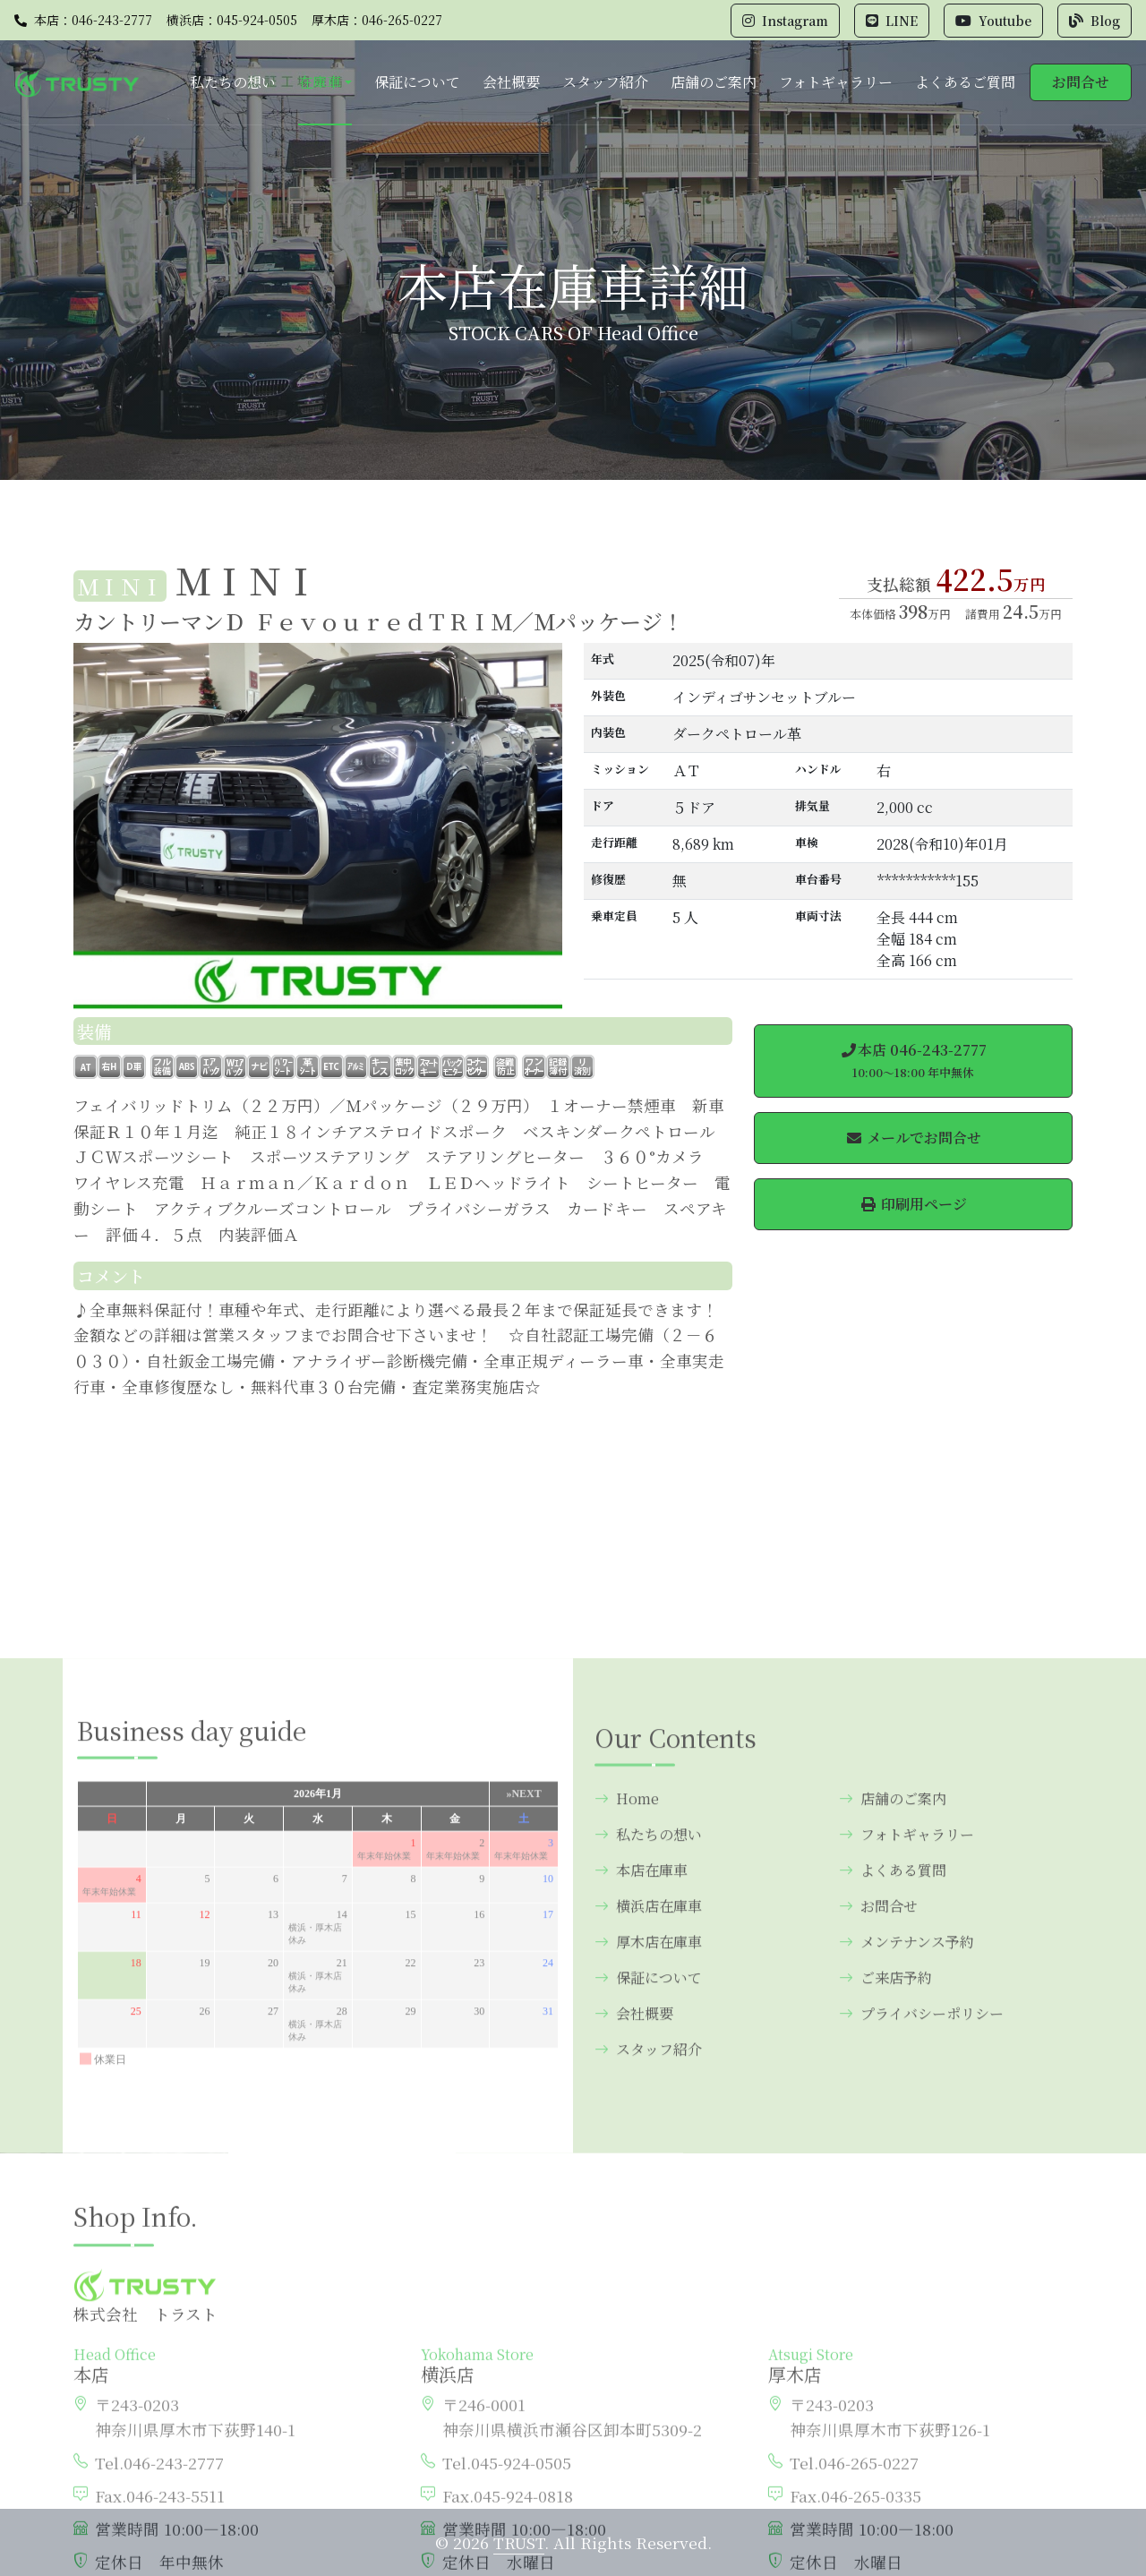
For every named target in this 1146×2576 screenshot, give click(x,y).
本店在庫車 (641, 2116)
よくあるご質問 (965, 82)
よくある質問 (892, 2116)
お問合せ (1080, 82)
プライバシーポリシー (921, 2259)
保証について (417, 82)
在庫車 (319, 82)
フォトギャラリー (836, 82)
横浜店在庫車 (648, 2152)
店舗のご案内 (714, 82)
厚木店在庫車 (648, 2188)
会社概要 (511, 82)
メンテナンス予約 (906, 2188)
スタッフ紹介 (605, 82)
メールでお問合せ (913, 1137)
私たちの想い (233, 82)
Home (626, 2044)
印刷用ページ (913, 1204)
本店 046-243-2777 (913, 1060)
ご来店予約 (885, 2223)
